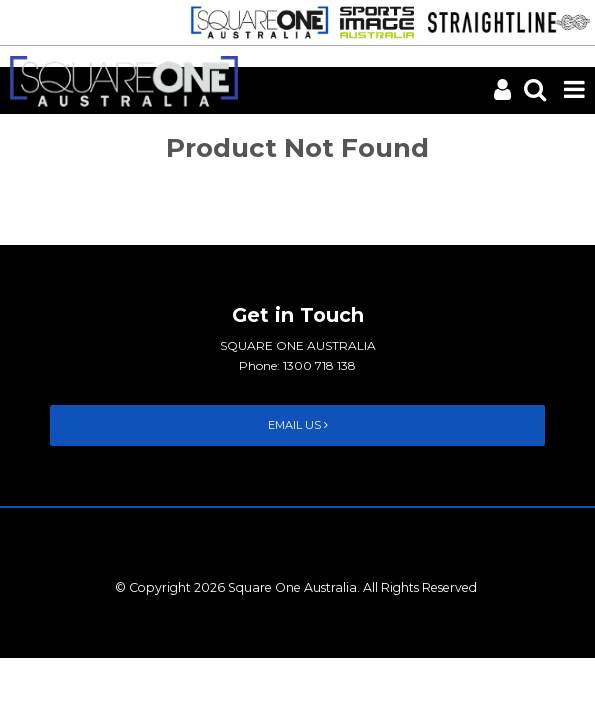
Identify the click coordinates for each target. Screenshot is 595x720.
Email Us (298, 425)
